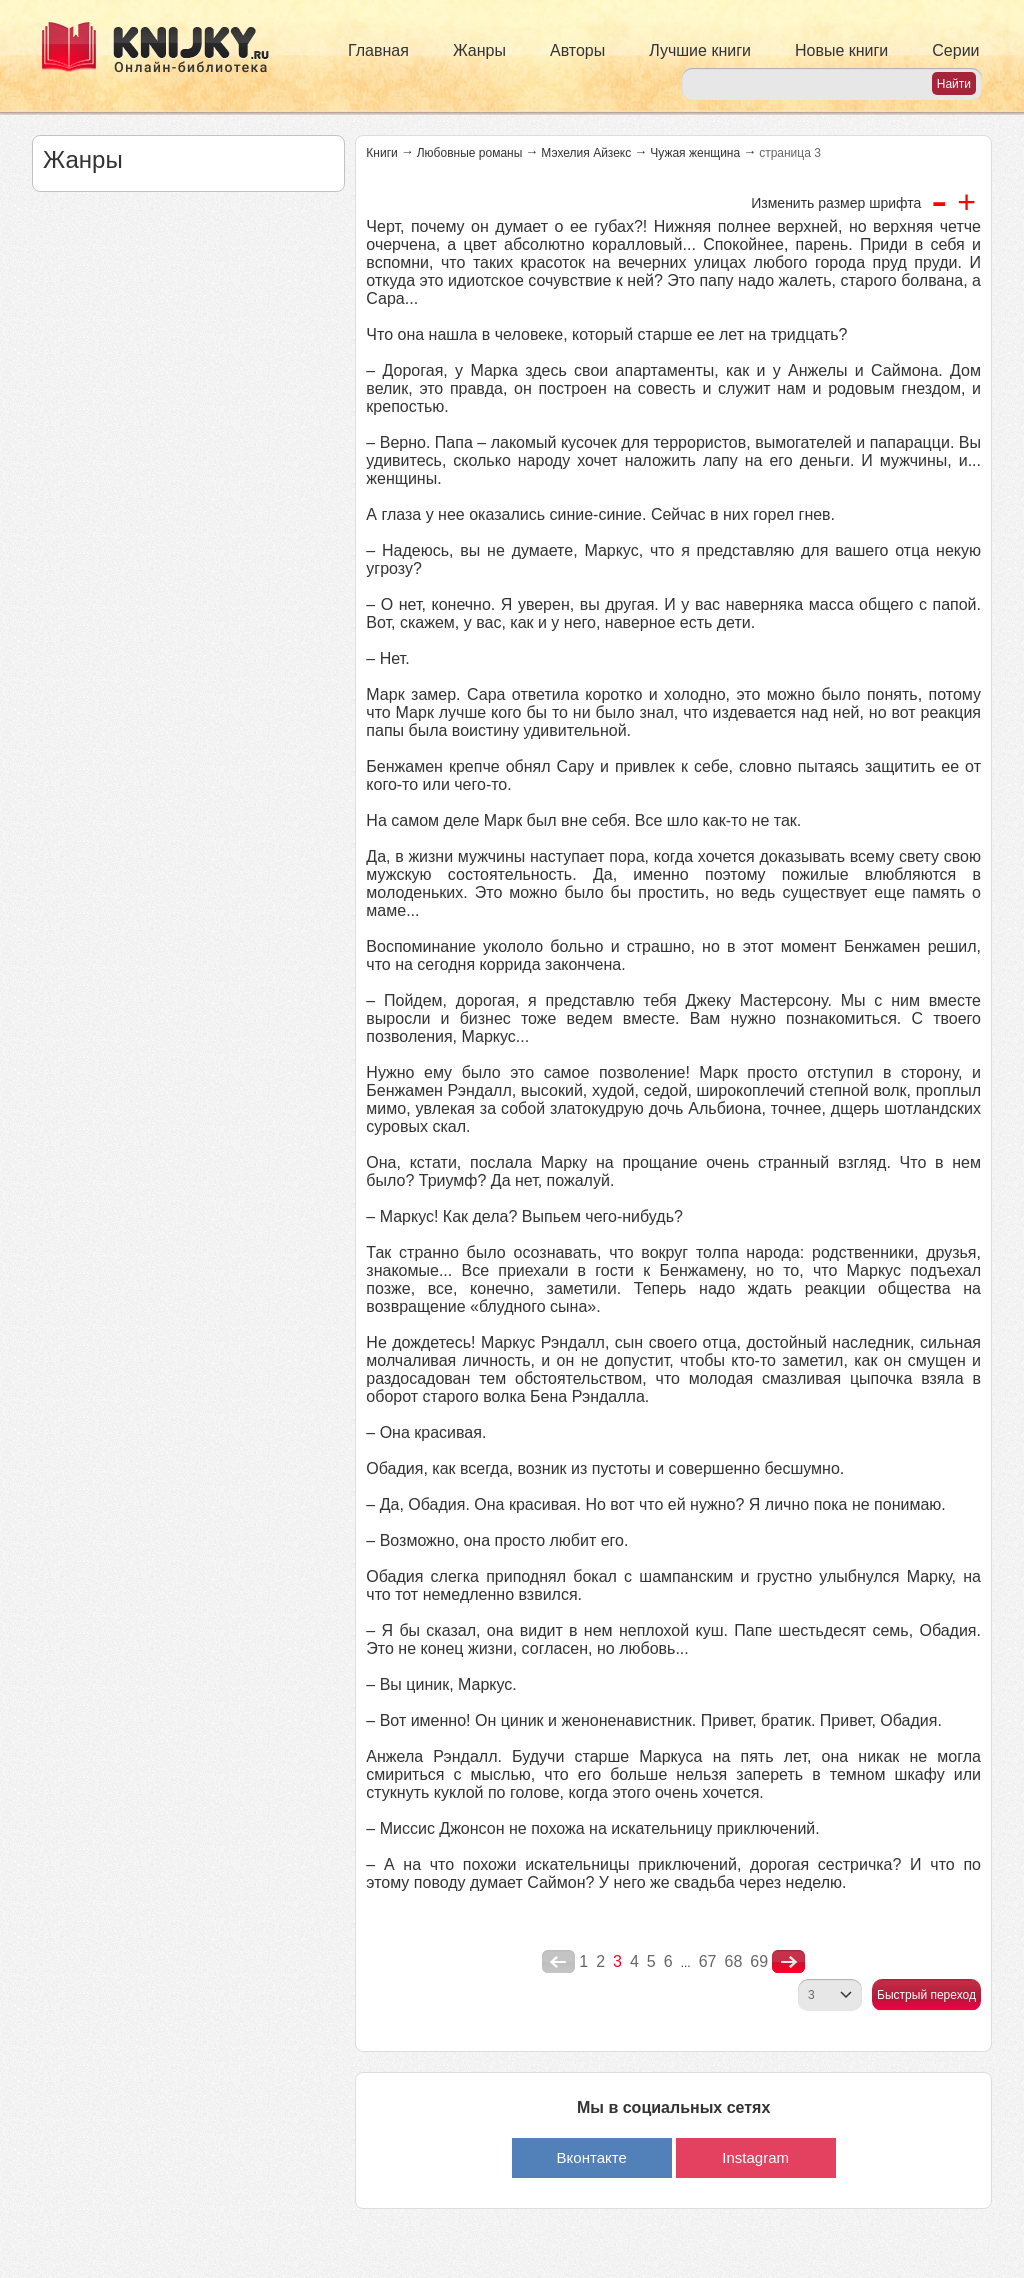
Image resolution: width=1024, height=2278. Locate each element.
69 (759, 1961)
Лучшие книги (700, 50)
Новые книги (841, 50)
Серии (955, 50)
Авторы (577, 50)
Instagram (755, 2157)
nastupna (788, 1962)
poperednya (558, 1962)
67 (708, 1961)
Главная (378, 50)
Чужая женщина (695, 153)
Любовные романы (470, 153)
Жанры (479, 50)
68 (733, 1961)
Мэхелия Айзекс (586, 153)
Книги (381, 153)
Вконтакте (592, 2157)
